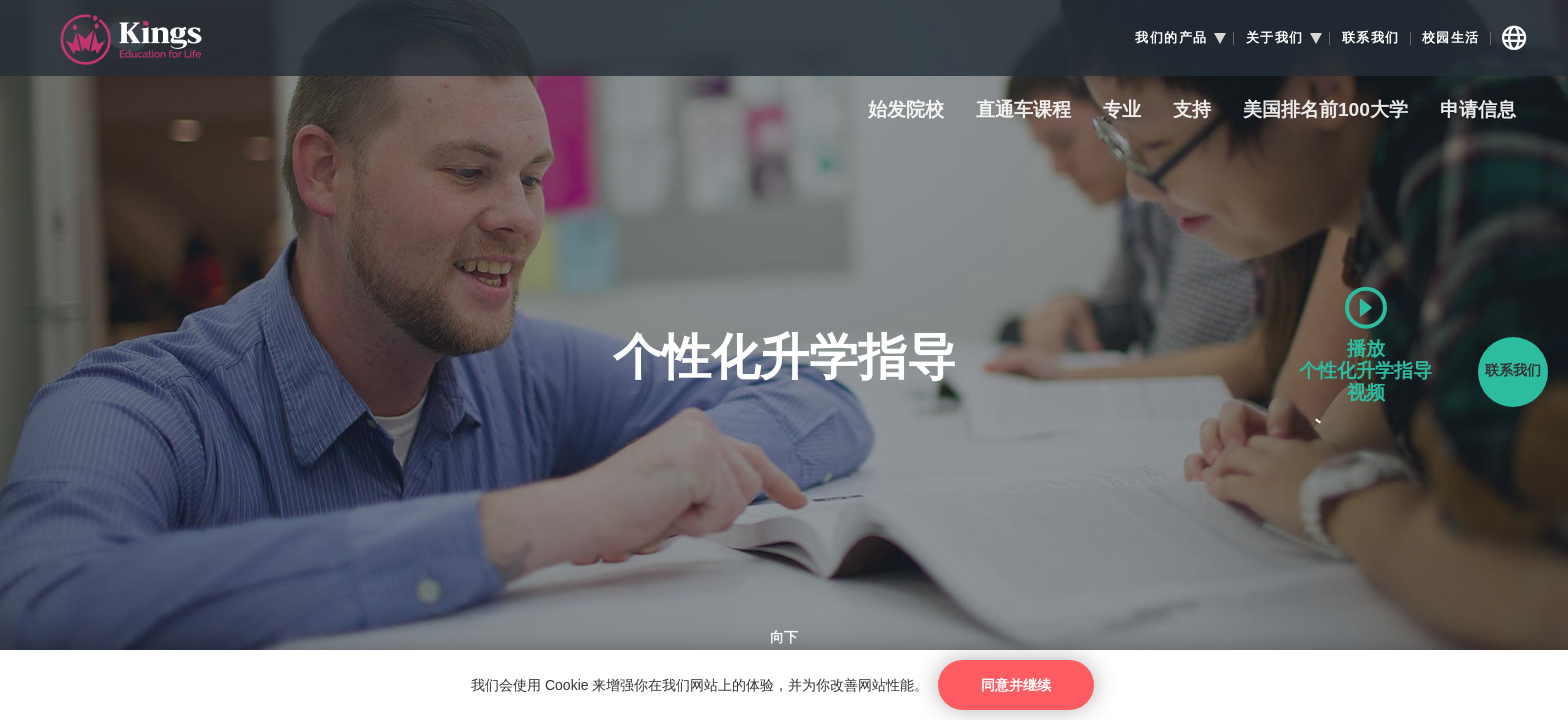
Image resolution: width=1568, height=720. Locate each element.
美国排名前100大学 (1325, 110)
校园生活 (1451, 38)
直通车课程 (1023, 110)
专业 (1122, 110)
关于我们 (1275, 38)
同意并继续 (1016, 685)
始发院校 (906, 110)
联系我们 (1371, 38)
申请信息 (1478, 110)
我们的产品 (1171, 38)
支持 (1192, 110)
